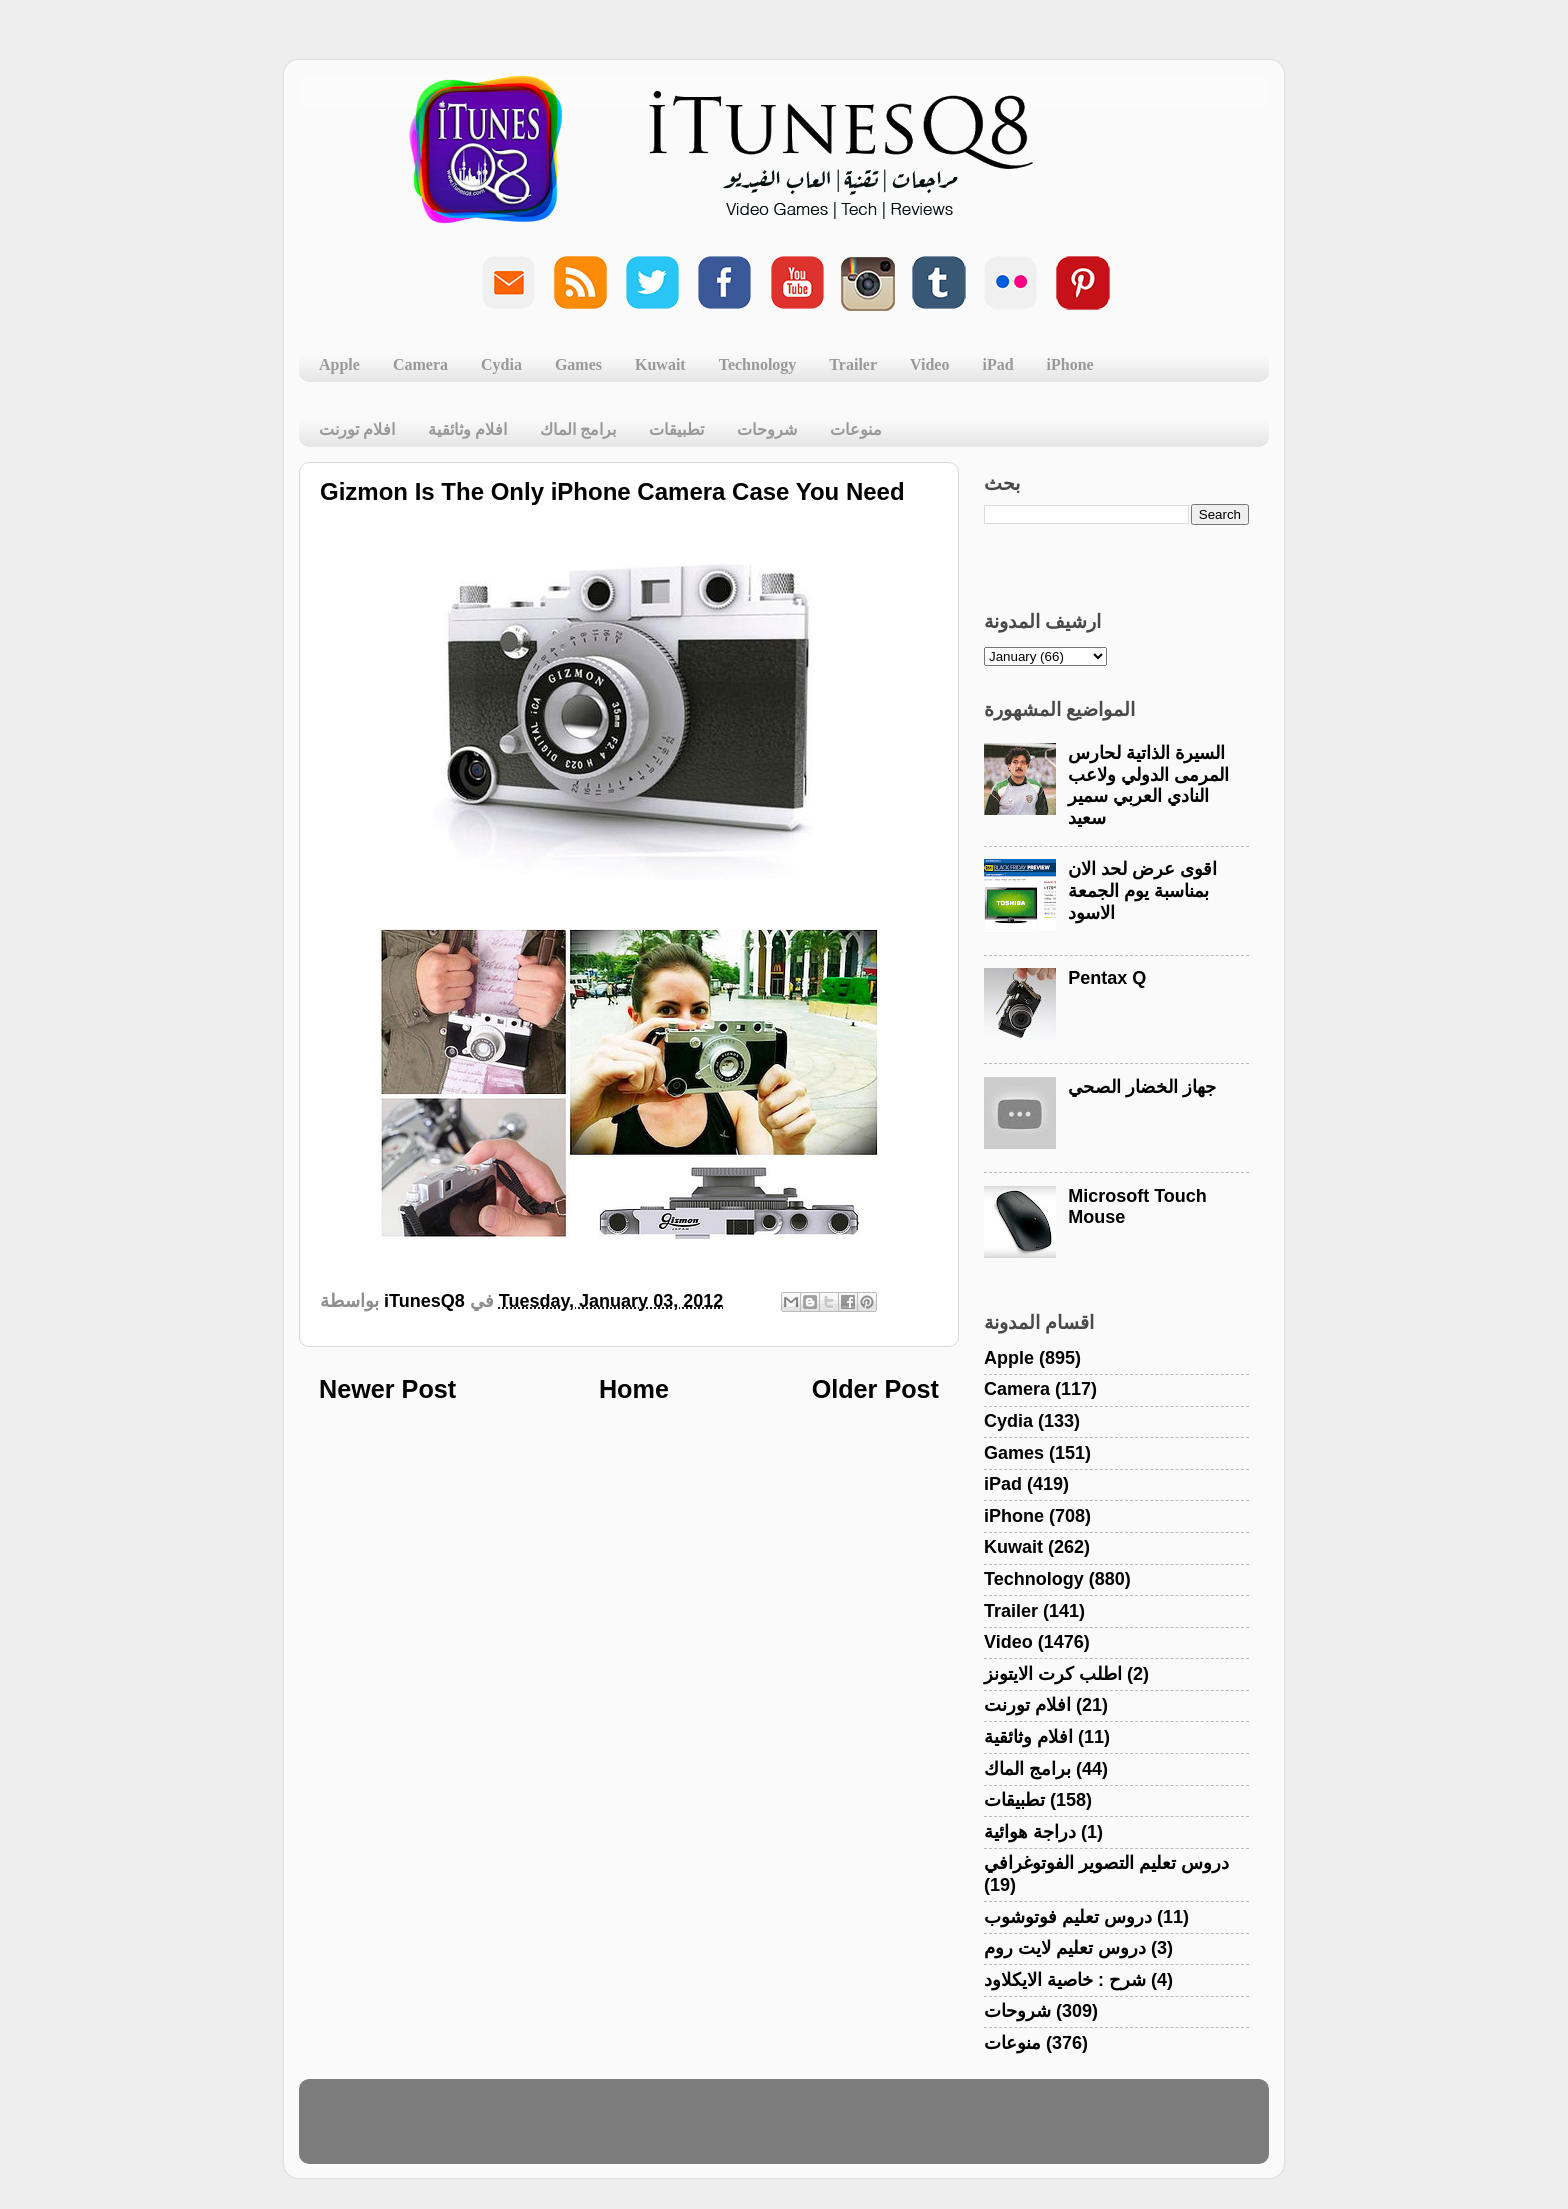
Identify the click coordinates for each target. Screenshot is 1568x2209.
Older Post (875, 1389)
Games (578, 364)
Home (634, 1389)
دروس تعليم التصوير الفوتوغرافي (1106, 1863)
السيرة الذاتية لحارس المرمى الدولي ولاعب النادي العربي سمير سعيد (1148, 785)
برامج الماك (578, 429)
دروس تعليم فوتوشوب (1068, 1917)
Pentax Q (1107, 978)
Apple (339, 364)
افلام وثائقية (467, 429)
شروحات (767, 429)
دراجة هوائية (1030, 1832)
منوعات (856, 429)
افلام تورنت (357, 429)
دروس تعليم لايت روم (1065, 1948)
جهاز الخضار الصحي (1142, 1087)
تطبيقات (676, 429)
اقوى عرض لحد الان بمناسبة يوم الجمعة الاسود (1142, 890)
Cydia (501, 364)
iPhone (1070, 364)
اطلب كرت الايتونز (1053, 1674)
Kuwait (660, 364)
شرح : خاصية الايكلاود (1065, 1980)
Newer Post (387, 1389)
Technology (758, 364)
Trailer (853, 364)
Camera (420, 364)
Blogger (879, 2131)
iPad (997, 364)
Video (929, 364)
